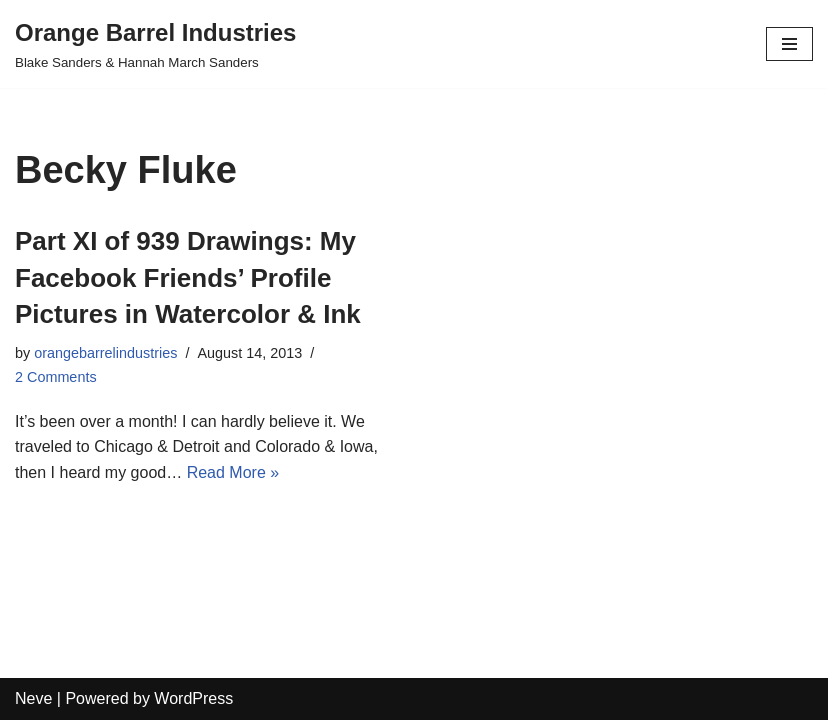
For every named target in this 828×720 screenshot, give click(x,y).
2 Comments (56, 377)
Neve (33, 698)
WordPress (193, 698)
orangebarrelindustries (105, 353)
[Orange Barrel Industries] (155, 44)
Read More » (233, 472)
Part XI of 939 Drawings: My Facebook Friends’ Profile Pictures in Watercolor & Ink (188, 277)
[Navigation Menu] (789, 44)
